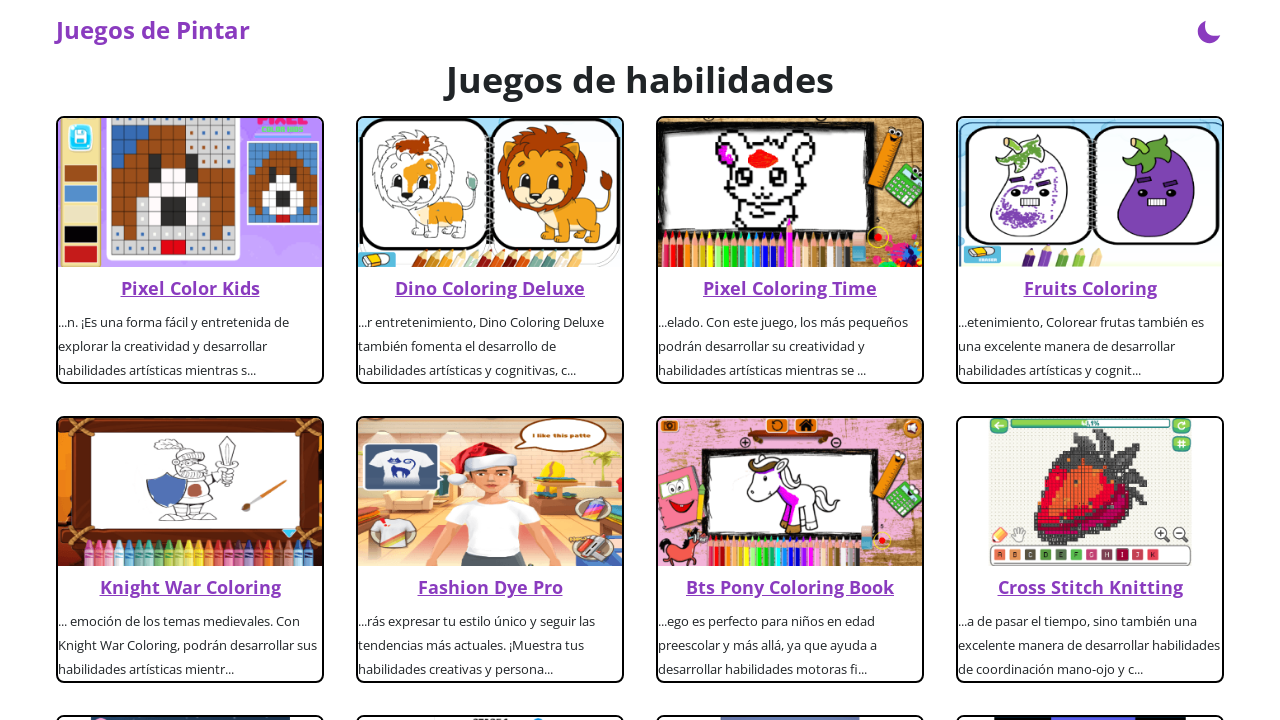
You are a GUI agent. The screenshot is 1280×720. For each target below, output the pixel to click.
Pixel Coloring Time (790, 288)
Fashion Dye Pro (490, 587)
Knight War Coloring (190, 587)
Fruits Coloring (1090, 288)
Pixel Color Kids (190, 288)
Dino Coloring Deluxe (490, 288)
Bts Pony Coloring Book (790, 587)
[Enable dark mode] (1209, 30)
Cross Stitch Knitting (1090, 587)
